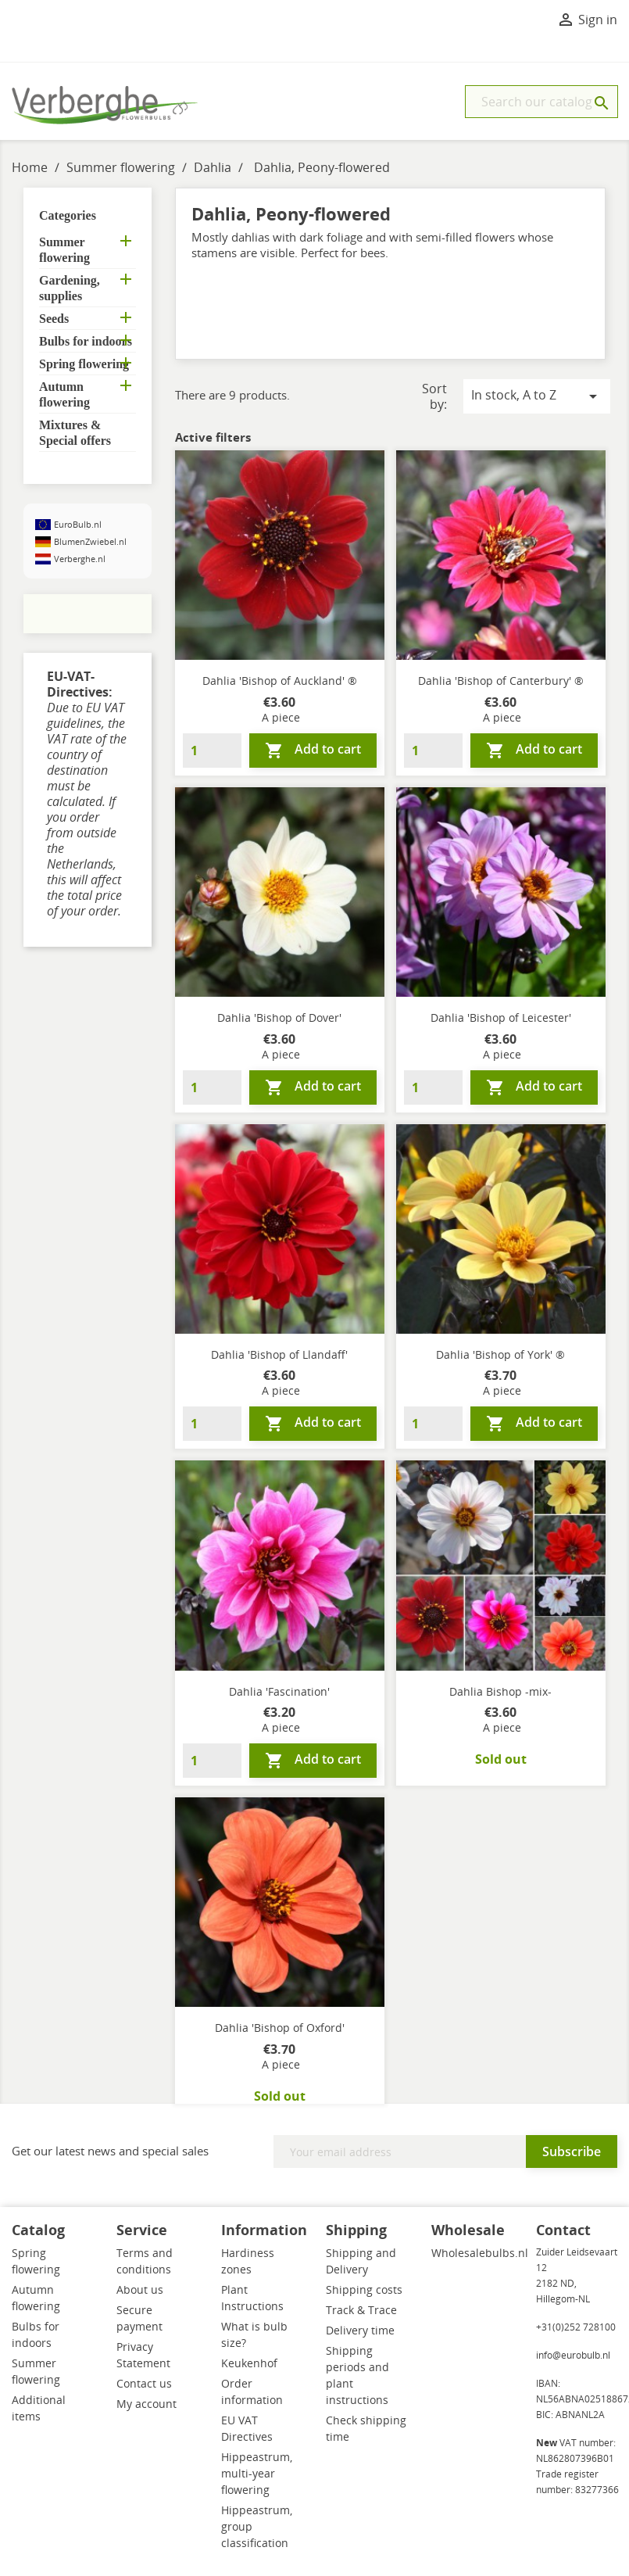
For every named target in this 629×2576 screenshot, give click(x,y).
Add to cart (313, 750)
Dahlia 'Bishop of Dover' (279, 1017)
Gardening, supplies (69, 288)
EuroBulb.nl (78, 524)
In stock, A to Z (536, 396)
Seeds (54, 318)
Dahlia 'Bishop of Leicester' (501, 1017)
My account (146, 2403)
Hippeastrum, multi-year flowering (256, 2473)
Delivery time (360, 2330)
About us (139, 2289)
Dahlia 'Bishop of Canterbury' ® (501, 680)
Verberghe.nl (79, 558)
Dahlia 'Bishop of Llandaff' (279, 1354)
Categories (67, 215)
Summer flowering (64, 249)
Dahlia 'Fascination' (279, 1691)
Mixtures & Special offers (75, 432)
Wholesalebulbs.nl (479, 2252)
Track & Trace (361, 2309)
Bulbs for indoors (85, 341)
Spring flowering (84, 364)
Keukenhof (249, 2363)
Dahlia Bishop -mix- (500, 1691)
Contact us (144, 2383)
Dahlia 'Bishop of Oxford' (280, 2027)
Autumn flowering (64, 394)
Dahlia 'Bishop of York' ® (500, 1354)
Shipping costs (364, 2289)
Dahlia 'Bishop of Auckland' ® (279, 680)
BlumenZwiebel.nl (90, 541)
